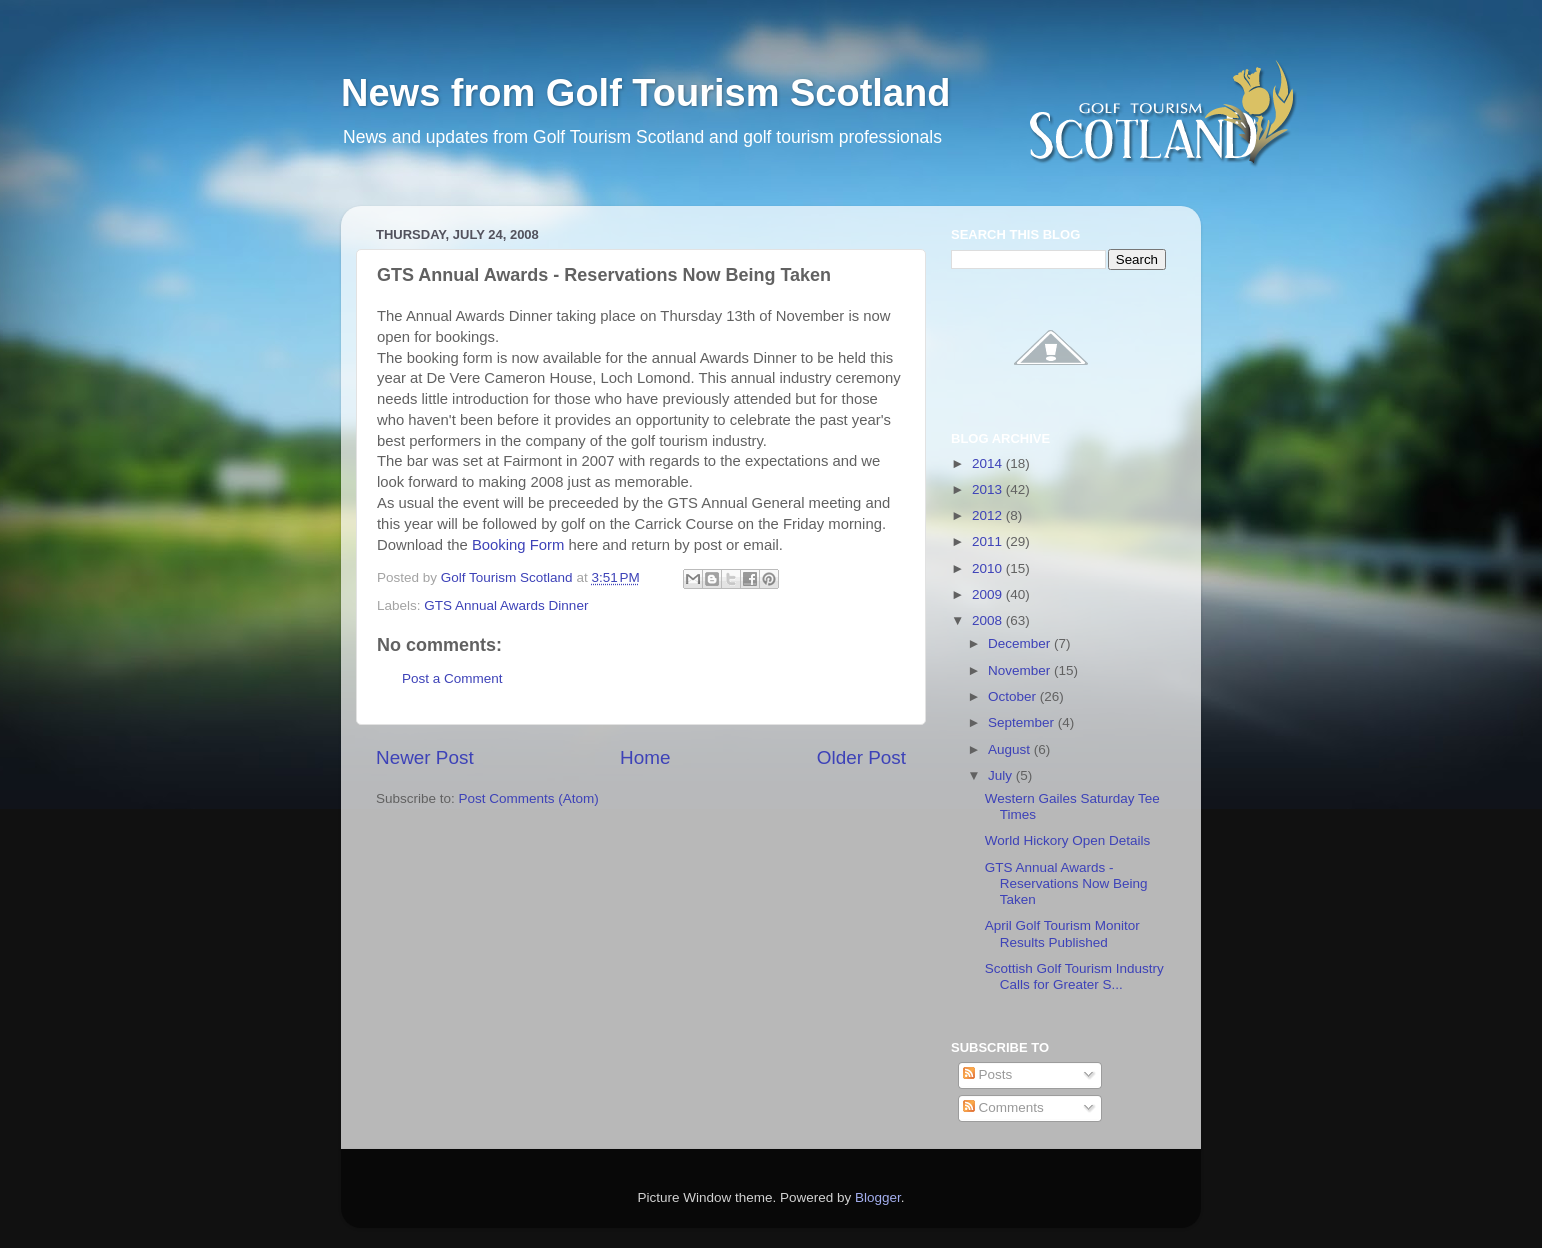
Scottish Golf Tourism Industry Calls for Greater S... (1074, 976)
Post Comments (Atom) (529, 798)
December (1021, 643)
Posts (988, 1074)
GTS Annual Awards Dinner (506, 605)
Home (645, 757)
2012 (989, 515)
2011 (989, 541)
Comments (1003, 1107)
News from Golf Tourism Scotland (645, 93)
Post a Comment (452, 678)
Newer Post (425, 757)
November (1021, 670)
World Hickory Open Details (1068, 840)
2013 (989, 489)
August (1011, 749)
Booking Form (520, 545)
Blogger (878, 1197)
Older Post (861, 757)
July (1002, 775)
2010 (989, 568)
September (1023, 722)
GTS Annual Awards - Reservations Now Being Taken (1066, 883)
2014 (989, 463)
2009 (989, 594)
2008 (989, 620)
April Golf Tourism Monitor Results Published (1062, 933)
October (1014, 696)
